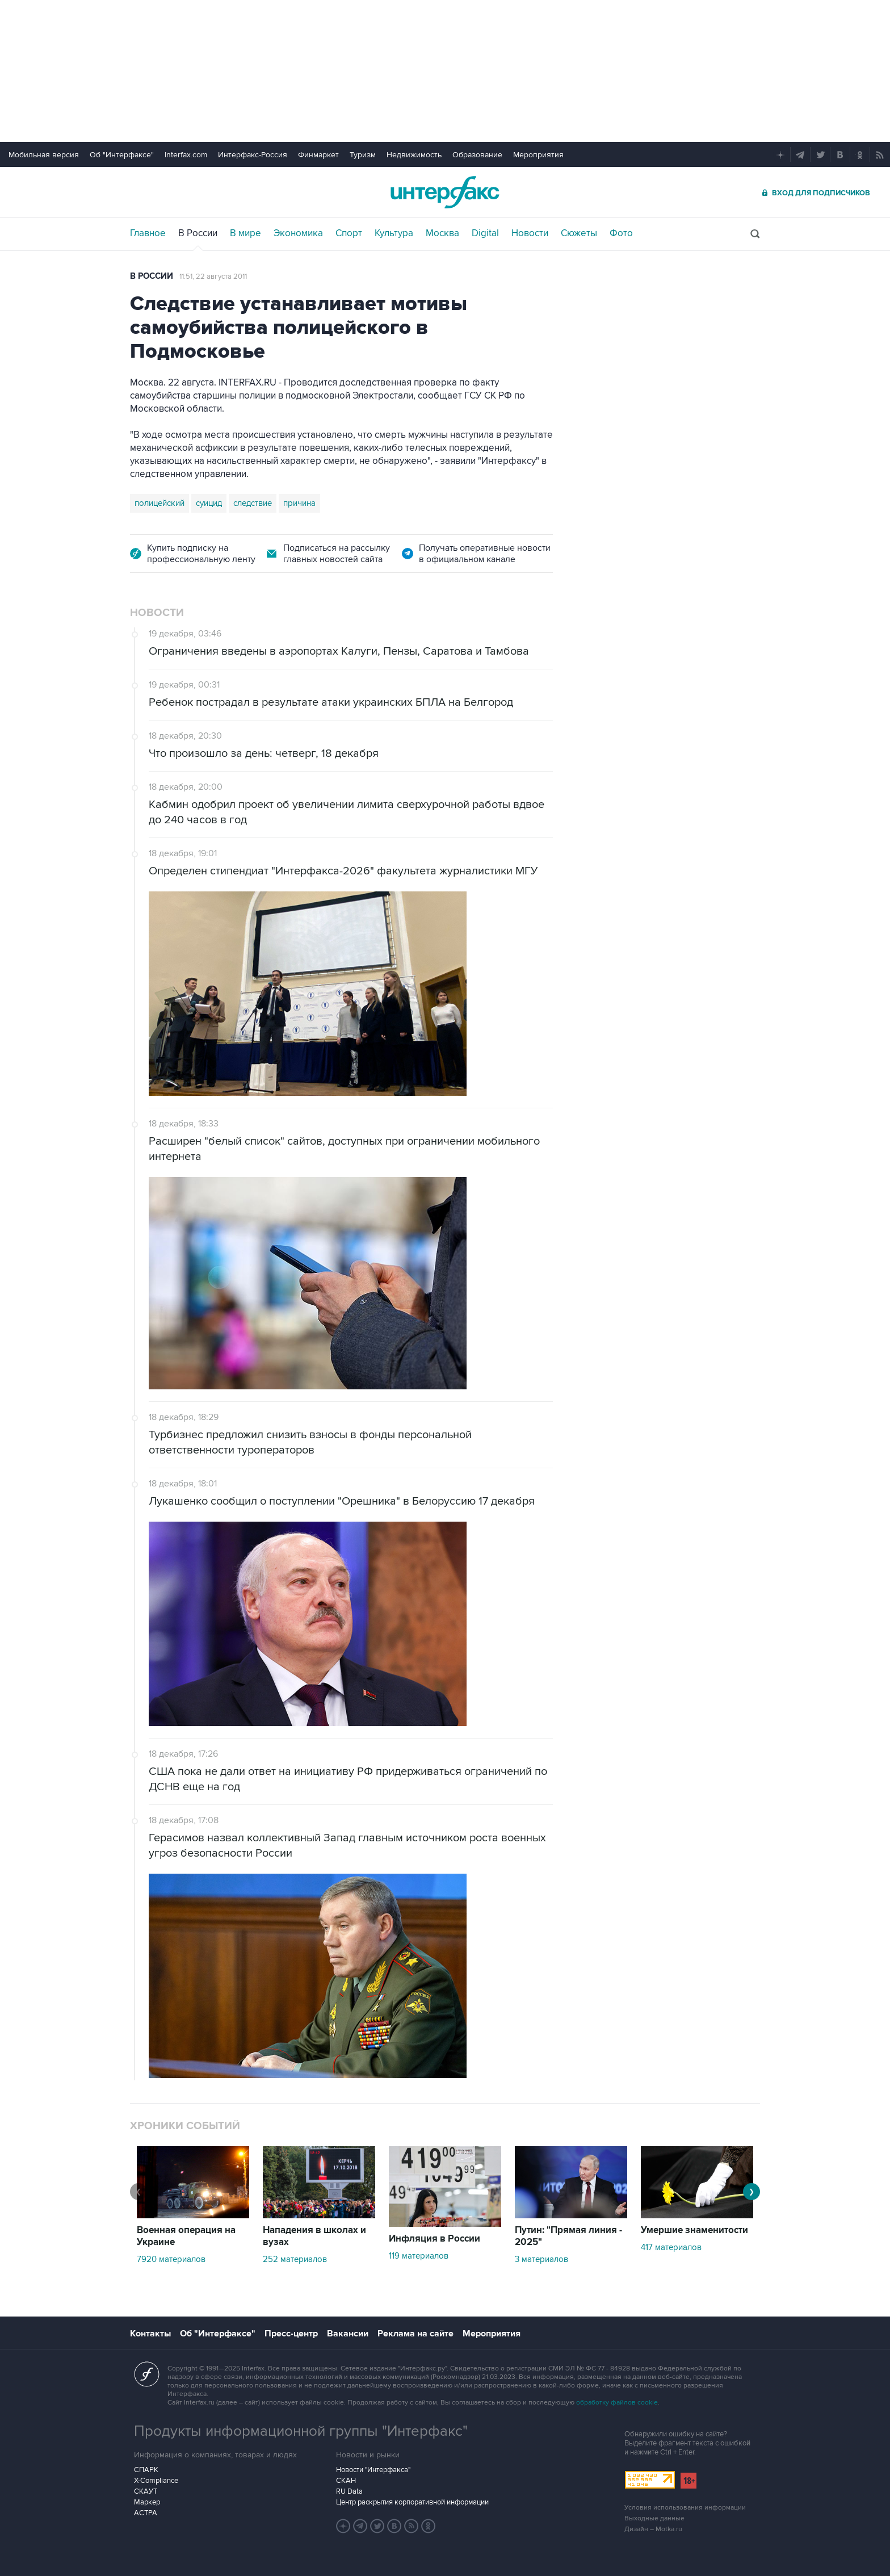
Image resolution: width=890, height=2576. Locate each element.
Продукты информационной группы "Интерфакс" (301, 2431)
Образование (477, 155)
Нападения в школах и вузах (314, 2236)
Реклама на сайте (415, 2333)
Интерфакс (445, 192)
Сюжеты (579, 233)
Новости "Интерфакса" (373, 2469)
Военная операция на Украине (186, 2236)
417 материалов (671, 2247)
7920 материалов (171, 2259)
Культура (394, 233)
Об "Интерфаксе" (122, 155)
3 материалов (541, 2259)
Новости (529, 233)
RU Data (349, 2491)
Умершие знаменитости (694, 2230)
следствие (252, 503)
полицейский (159, 503)
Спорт (348, 233)
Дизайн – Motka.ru (653, 2529)
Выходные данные (654, 2518)
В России (197, 233)
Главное (148, 233)
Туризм (363, 155)
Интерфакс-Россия (252, 155)
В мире (245, 233)
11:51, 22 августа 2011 (213, 276)
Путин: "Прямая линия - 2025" (568, 2236)
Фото (621, 233)
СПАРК (146, 2469)
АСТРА (145, 2513)
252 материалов (295, 2259)
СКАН (346, 2480)
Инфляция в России (434, 2238)
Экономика (298, 233)
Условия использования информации (685, 2507)
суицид (209, 503)
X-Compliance (156, 2480)
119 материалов (418, 2256)
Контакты (150, 2333)
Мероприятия (538, 155)
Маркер (147, 2502)
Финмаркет (318, 155)
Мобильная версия (44, 155)
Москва (442, 233)
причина (299, 503)
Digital (485, 233)
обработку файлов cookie (617, 2402)
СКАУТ (145, 2491)
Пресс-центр (291, 2333)
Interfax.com (186, 155)
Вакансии (347, 2333)
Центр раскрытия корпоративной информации (412, 2502)
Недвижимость (414, 155)
